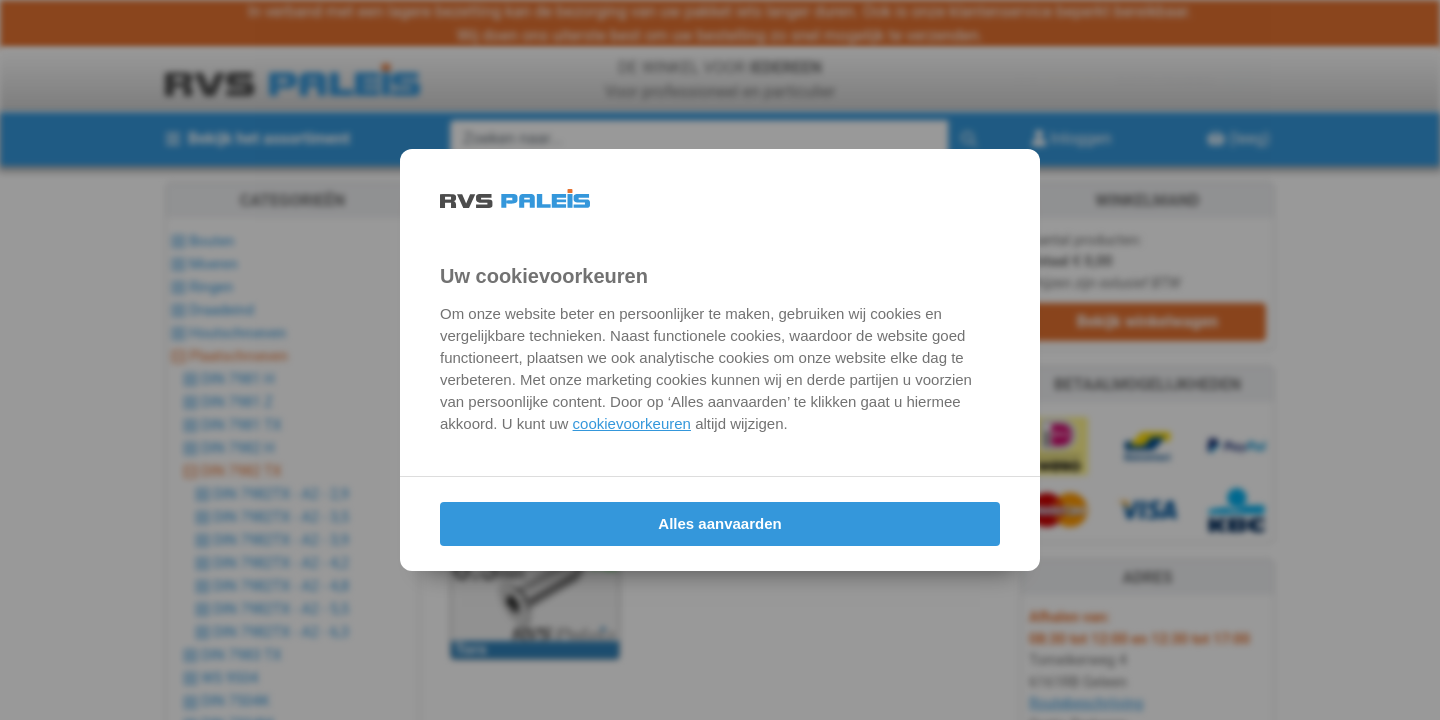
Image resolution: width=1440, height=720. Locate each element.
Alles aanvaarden (719, 523)
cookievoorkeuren (632, 423)
